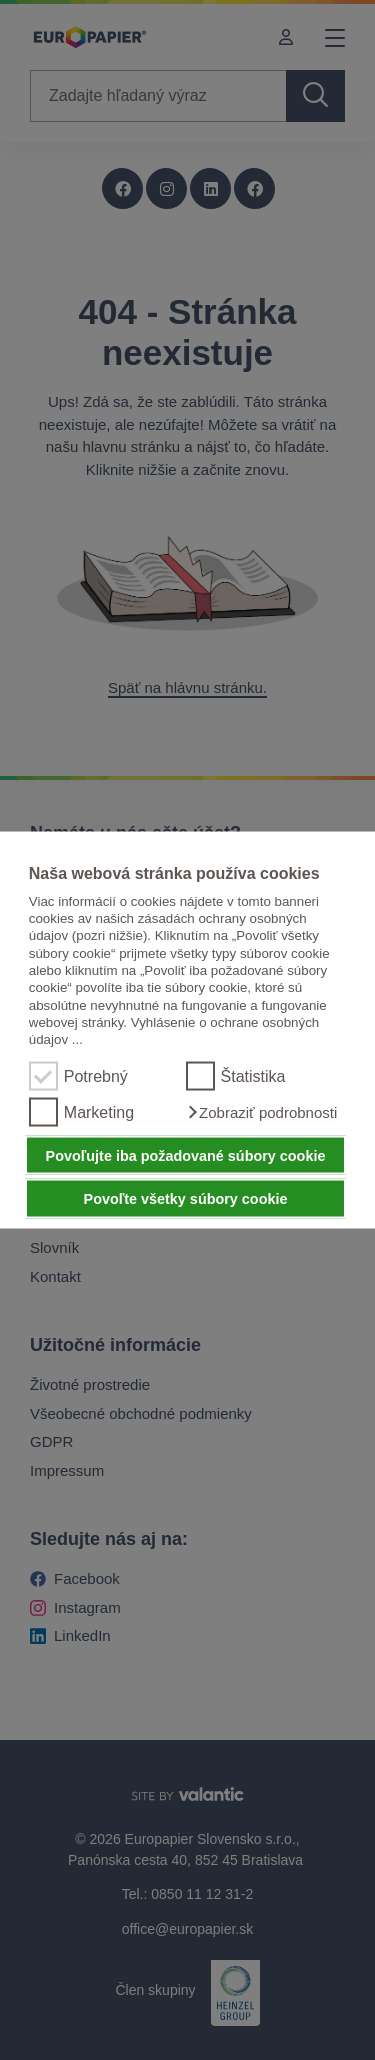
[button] (262, 1112)
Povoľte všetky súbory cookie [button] (186, 1199)
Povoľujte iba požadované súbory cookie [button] (186, 1155)
